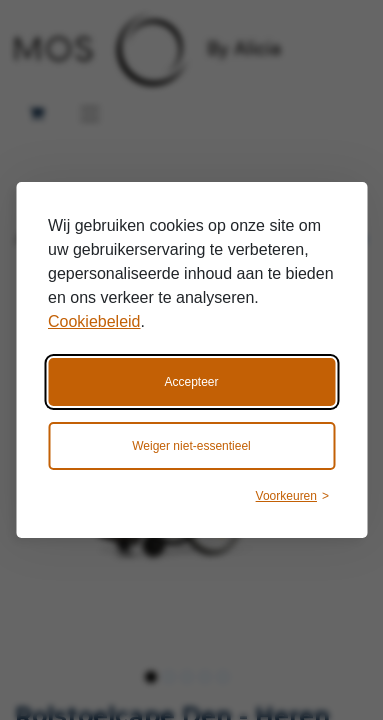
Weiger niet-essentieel (191, 446)
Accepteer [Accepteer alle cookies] (191, 382)
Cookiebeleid (94, 321)
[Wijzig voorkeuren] (292, 496)
